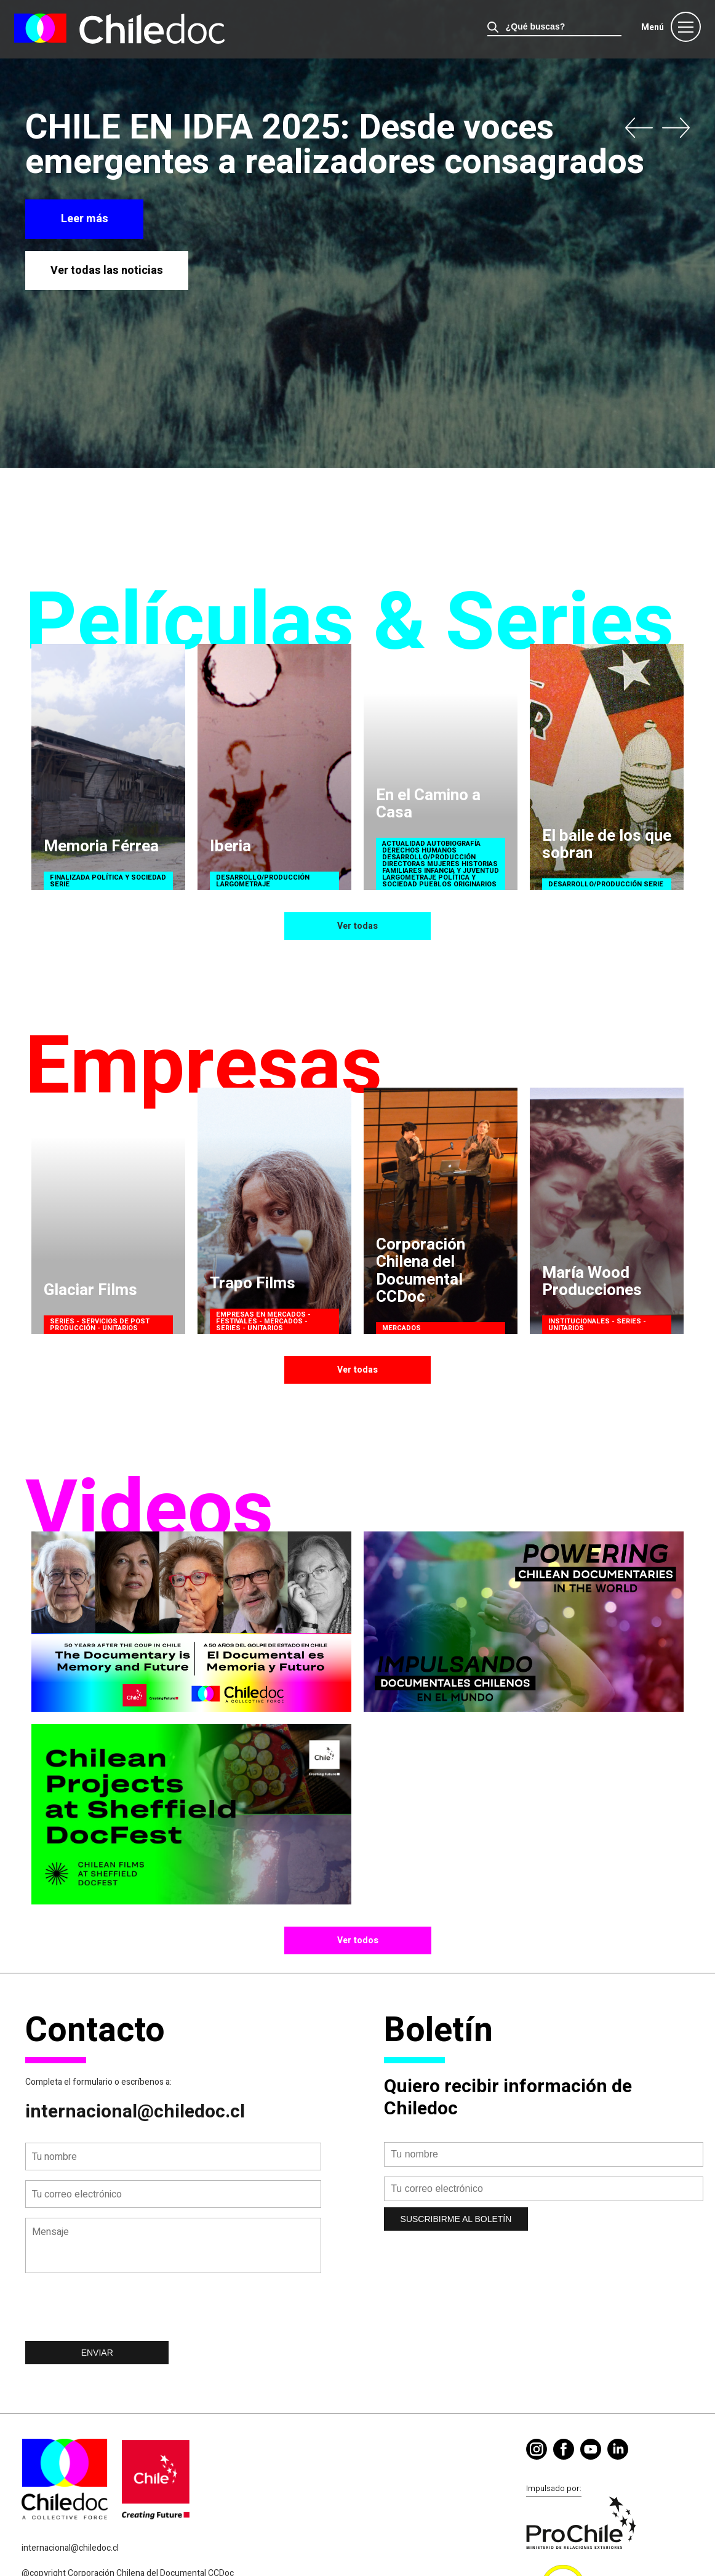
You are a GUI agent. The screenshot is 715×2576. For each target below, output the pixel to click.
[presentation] (118, 2311)
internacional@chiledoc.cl (135, 2111)
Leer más (84, 219)
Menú (652, 27)
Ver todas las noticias (106, 270)
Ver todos (357, 1940)
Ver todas (357, 926)
